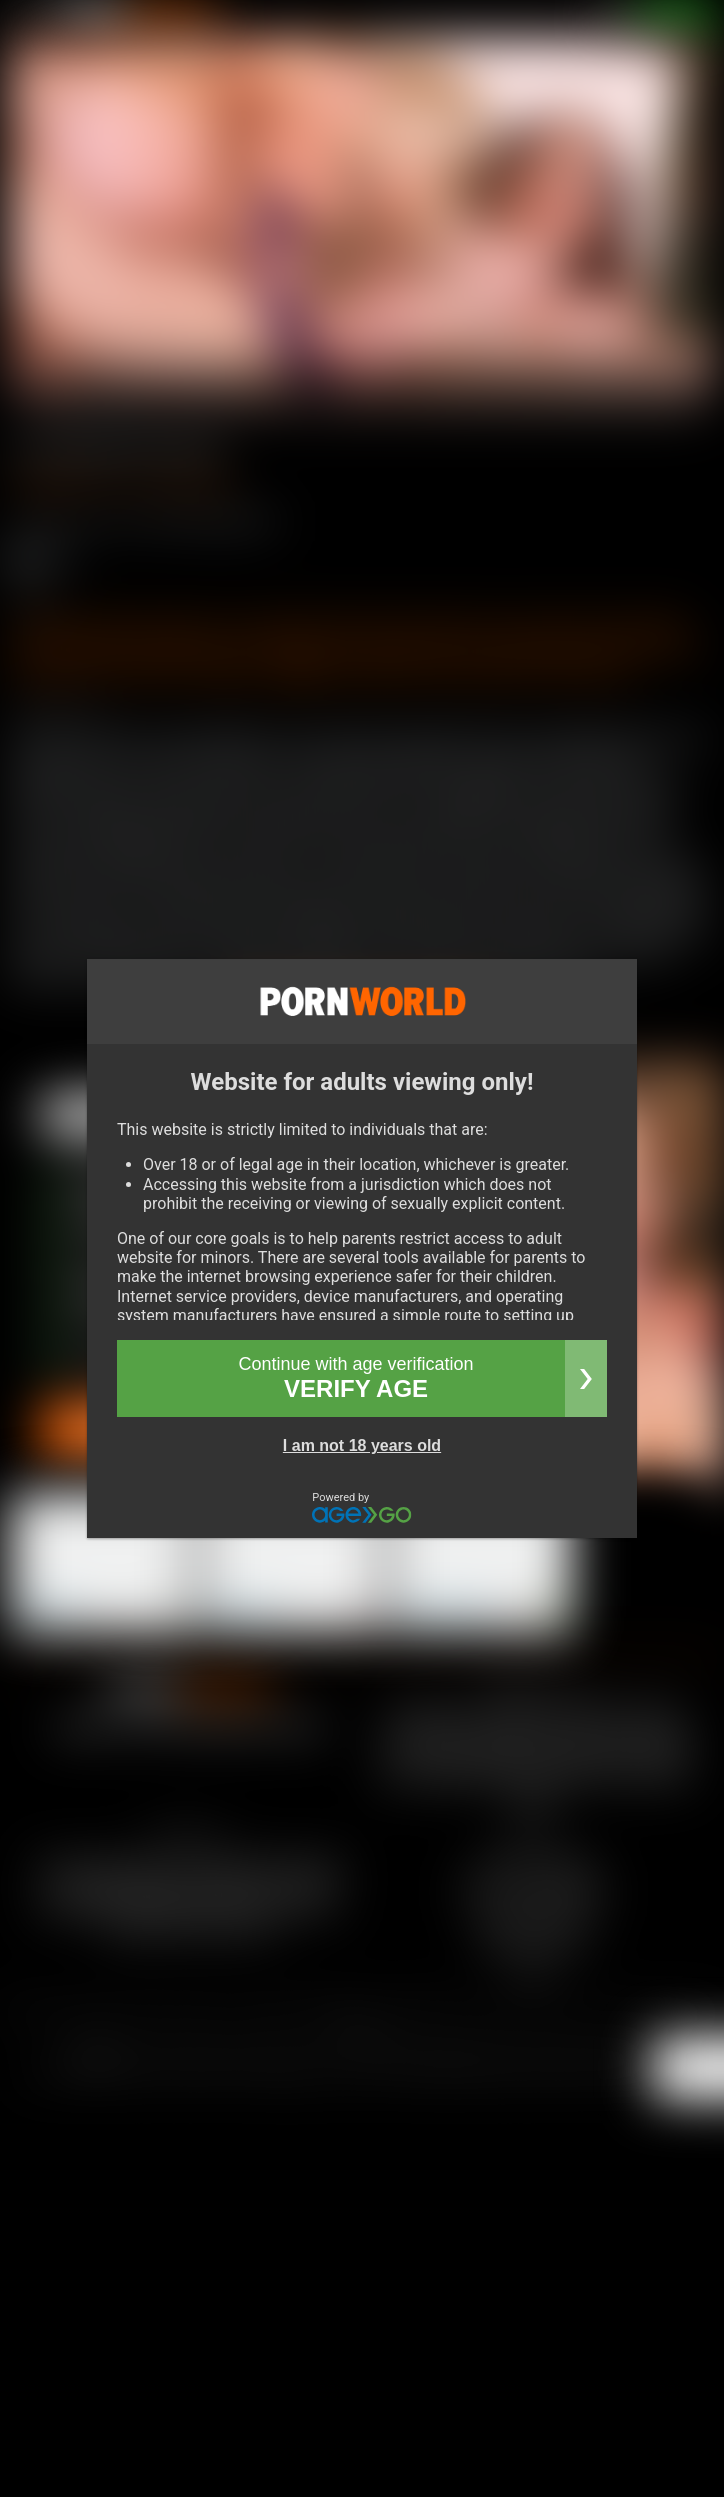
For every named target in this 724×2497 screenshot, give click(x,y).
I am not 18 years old (362, 1445)
